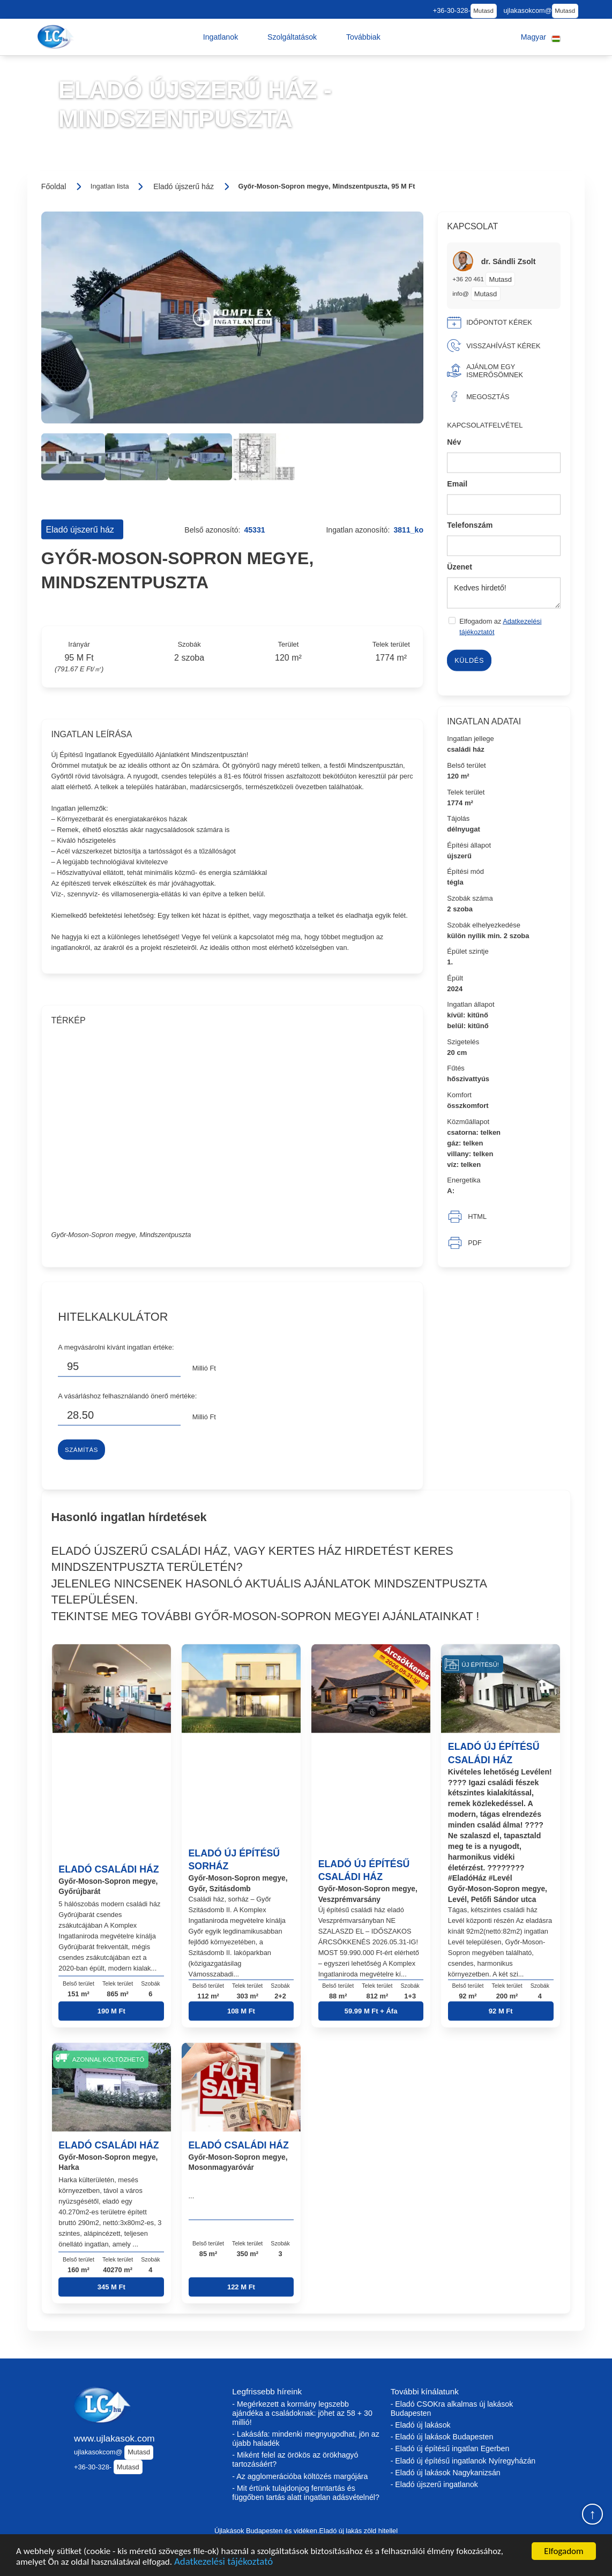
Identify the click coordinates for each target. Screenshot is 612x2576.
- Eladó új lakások (421, 2425)
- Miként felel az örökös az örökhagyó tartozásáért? (295, 2459)
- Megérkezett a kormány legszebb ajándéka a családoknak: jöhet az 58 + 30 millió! (302, 2413)
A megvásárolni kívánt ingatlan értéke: (116, 1347)
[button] (221, 37)
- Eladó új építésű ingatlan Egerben (450, 2448)
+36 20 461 (469, 278)
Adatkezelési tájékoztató (223, 2562)
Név (454, 442)
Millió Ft (204, 1368)
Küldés (469, 660)
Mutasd (483, 11)
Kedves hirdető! (504, 592)
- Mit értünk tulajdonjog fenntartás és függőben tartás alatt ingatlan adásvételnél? (305, 2493)
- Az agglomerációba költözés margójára (300, 2476)
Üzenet (459, 566)
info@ (460, 293)
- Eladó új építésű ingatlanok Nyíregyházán (463, 2461)
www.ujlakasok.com (114, 2438)
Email (457, 483)
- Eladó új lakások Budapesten (442, 2436)
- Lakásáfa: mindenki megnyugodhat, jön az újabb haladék (305, 2438)
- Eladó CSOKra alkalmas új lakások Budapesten (452, 2408)
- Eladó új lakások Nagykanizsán (446, 2472)
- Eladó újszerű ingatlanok (434, 2484)
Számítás (81, 1450)
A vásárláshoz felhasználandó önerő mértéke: (127, 1396)
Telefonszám (469, 525)
